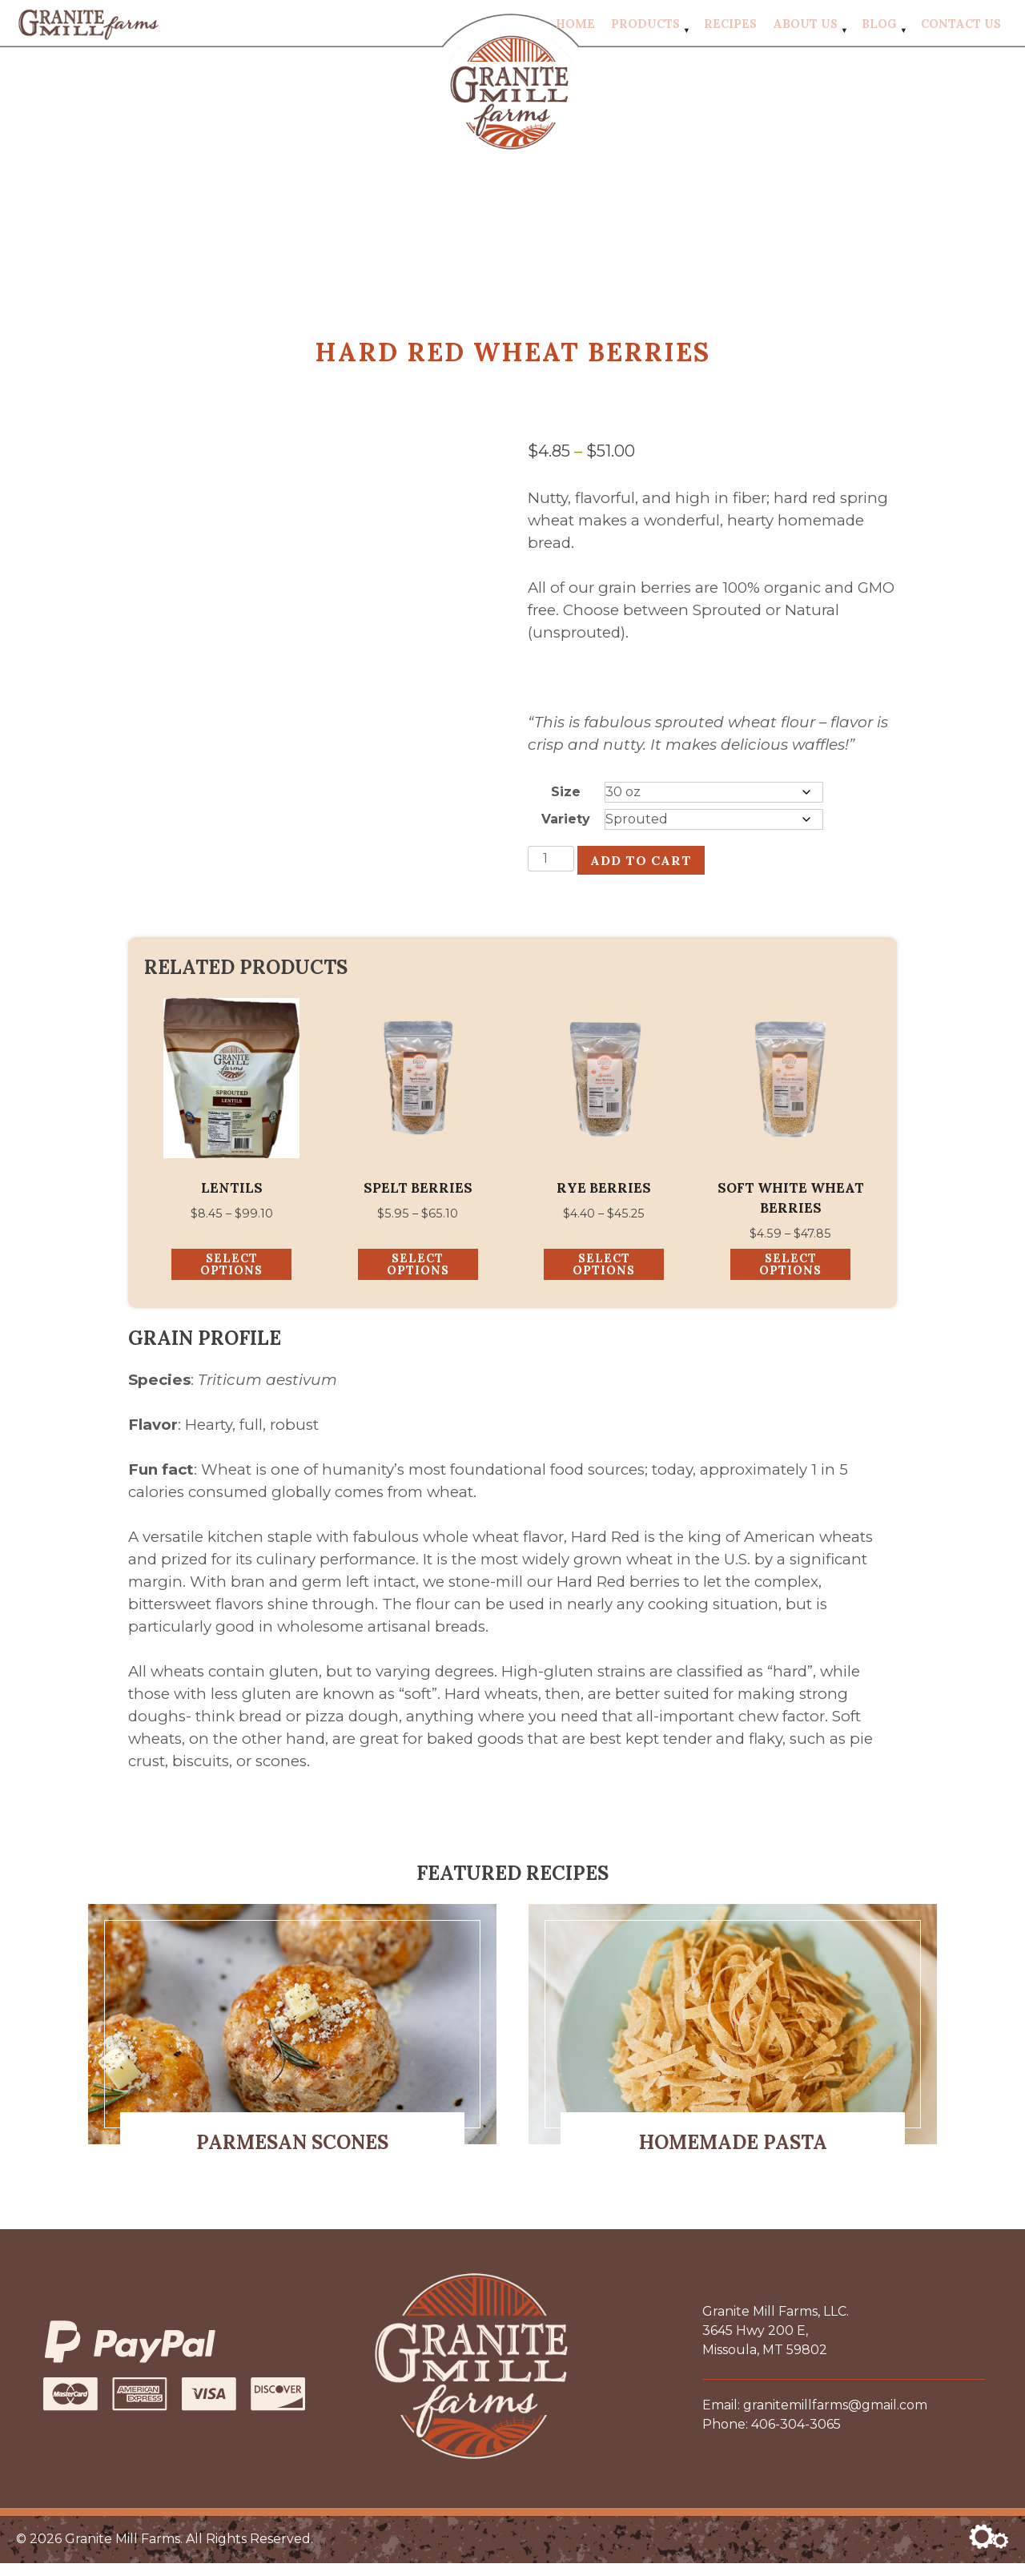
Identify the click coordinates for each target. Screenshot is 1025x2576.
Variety (565, 827)
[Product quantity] (551, 867)
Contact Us (961, 28)
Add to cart (641, 869)
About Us (805, 28)
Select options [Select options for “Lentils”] (231, 1276)
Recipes (730, 28)
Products (645, 28)
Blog (879, 28)
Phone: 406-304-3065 (771, 2437)
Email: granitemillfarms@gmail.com (814, 2417)
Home (575, 28)
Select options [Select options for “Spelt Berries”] (418, 1276)
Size (566, 800)
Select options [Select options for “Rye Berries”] (604, 1276)
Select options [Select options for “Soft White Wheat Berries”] (790, 1276)
